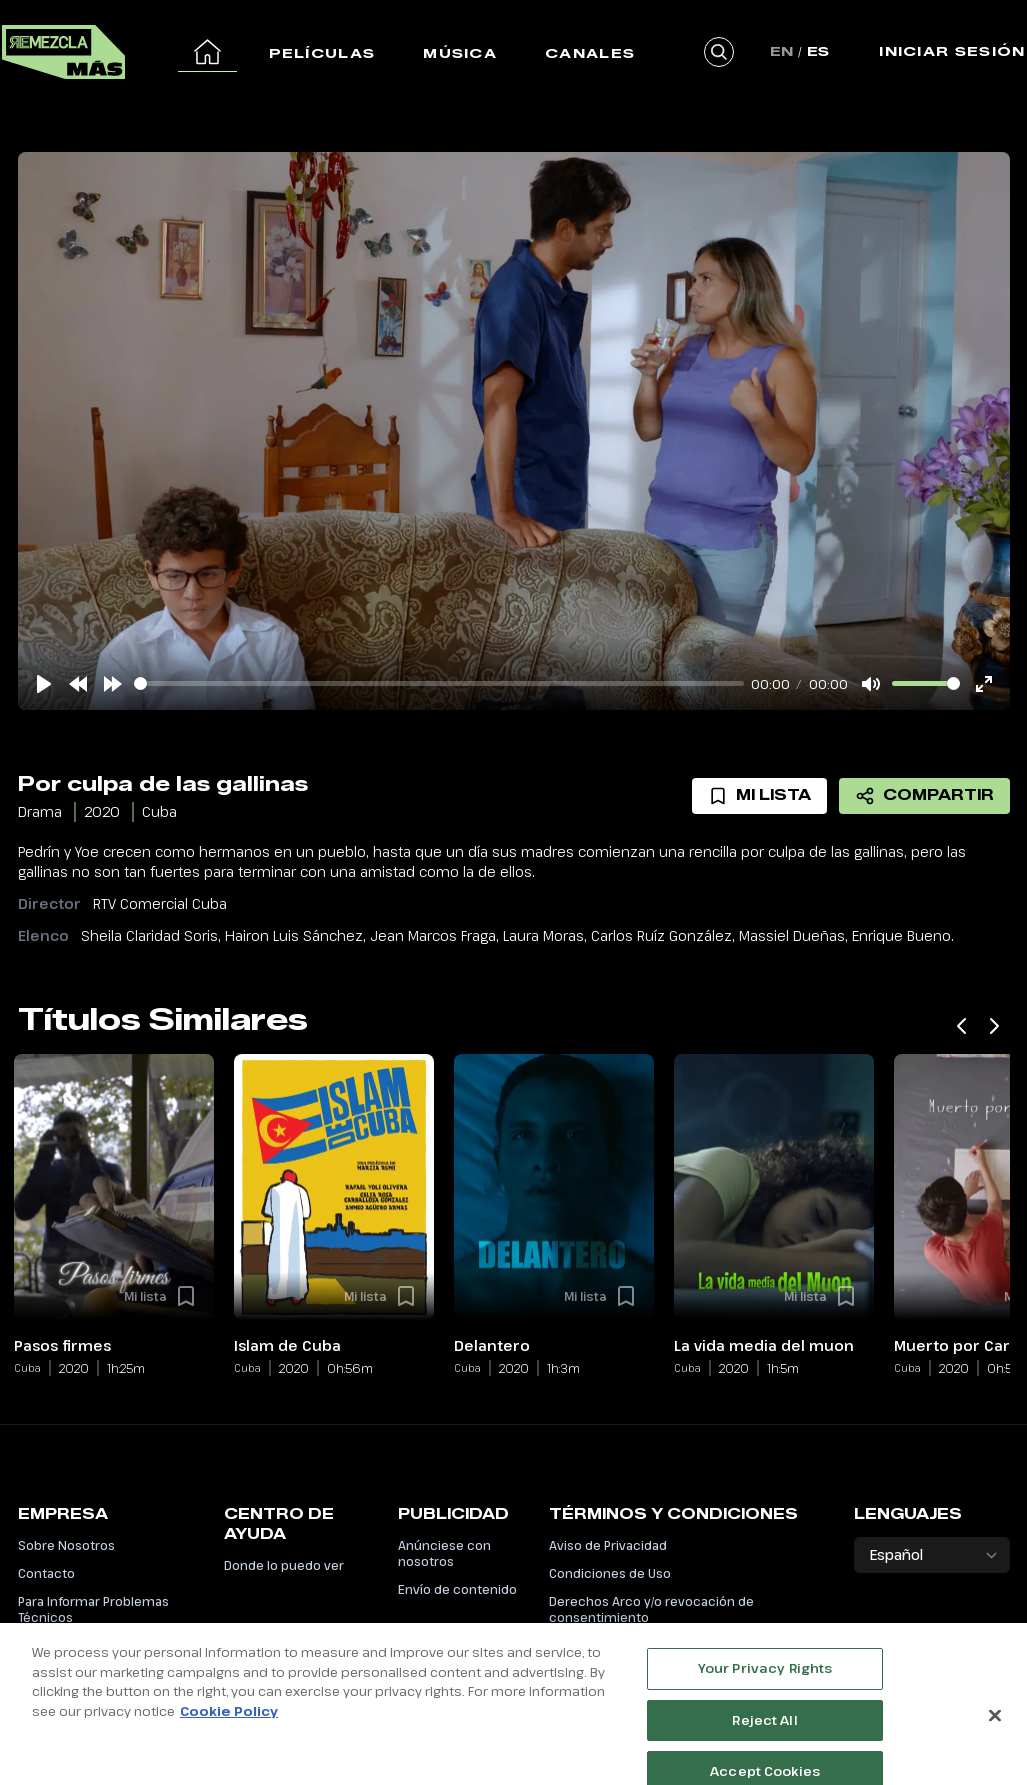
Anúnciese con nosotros (444, 1553)
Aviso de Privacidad (608, 1545)
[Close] (995, 1740)
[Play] (44, 684)
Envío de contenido (457, 1589)
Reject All (764, 1745)
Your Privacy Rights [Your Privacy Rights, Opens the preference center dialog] (765, 1693)
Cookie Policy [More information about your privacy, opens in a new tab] (229, 1736)
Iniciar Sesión (952, 51)
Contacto (46, 1573)
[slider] (439, 683)
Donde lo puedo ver (284, 1565)
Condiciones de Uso (610, 1573)
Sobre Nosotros (66, 1545)
